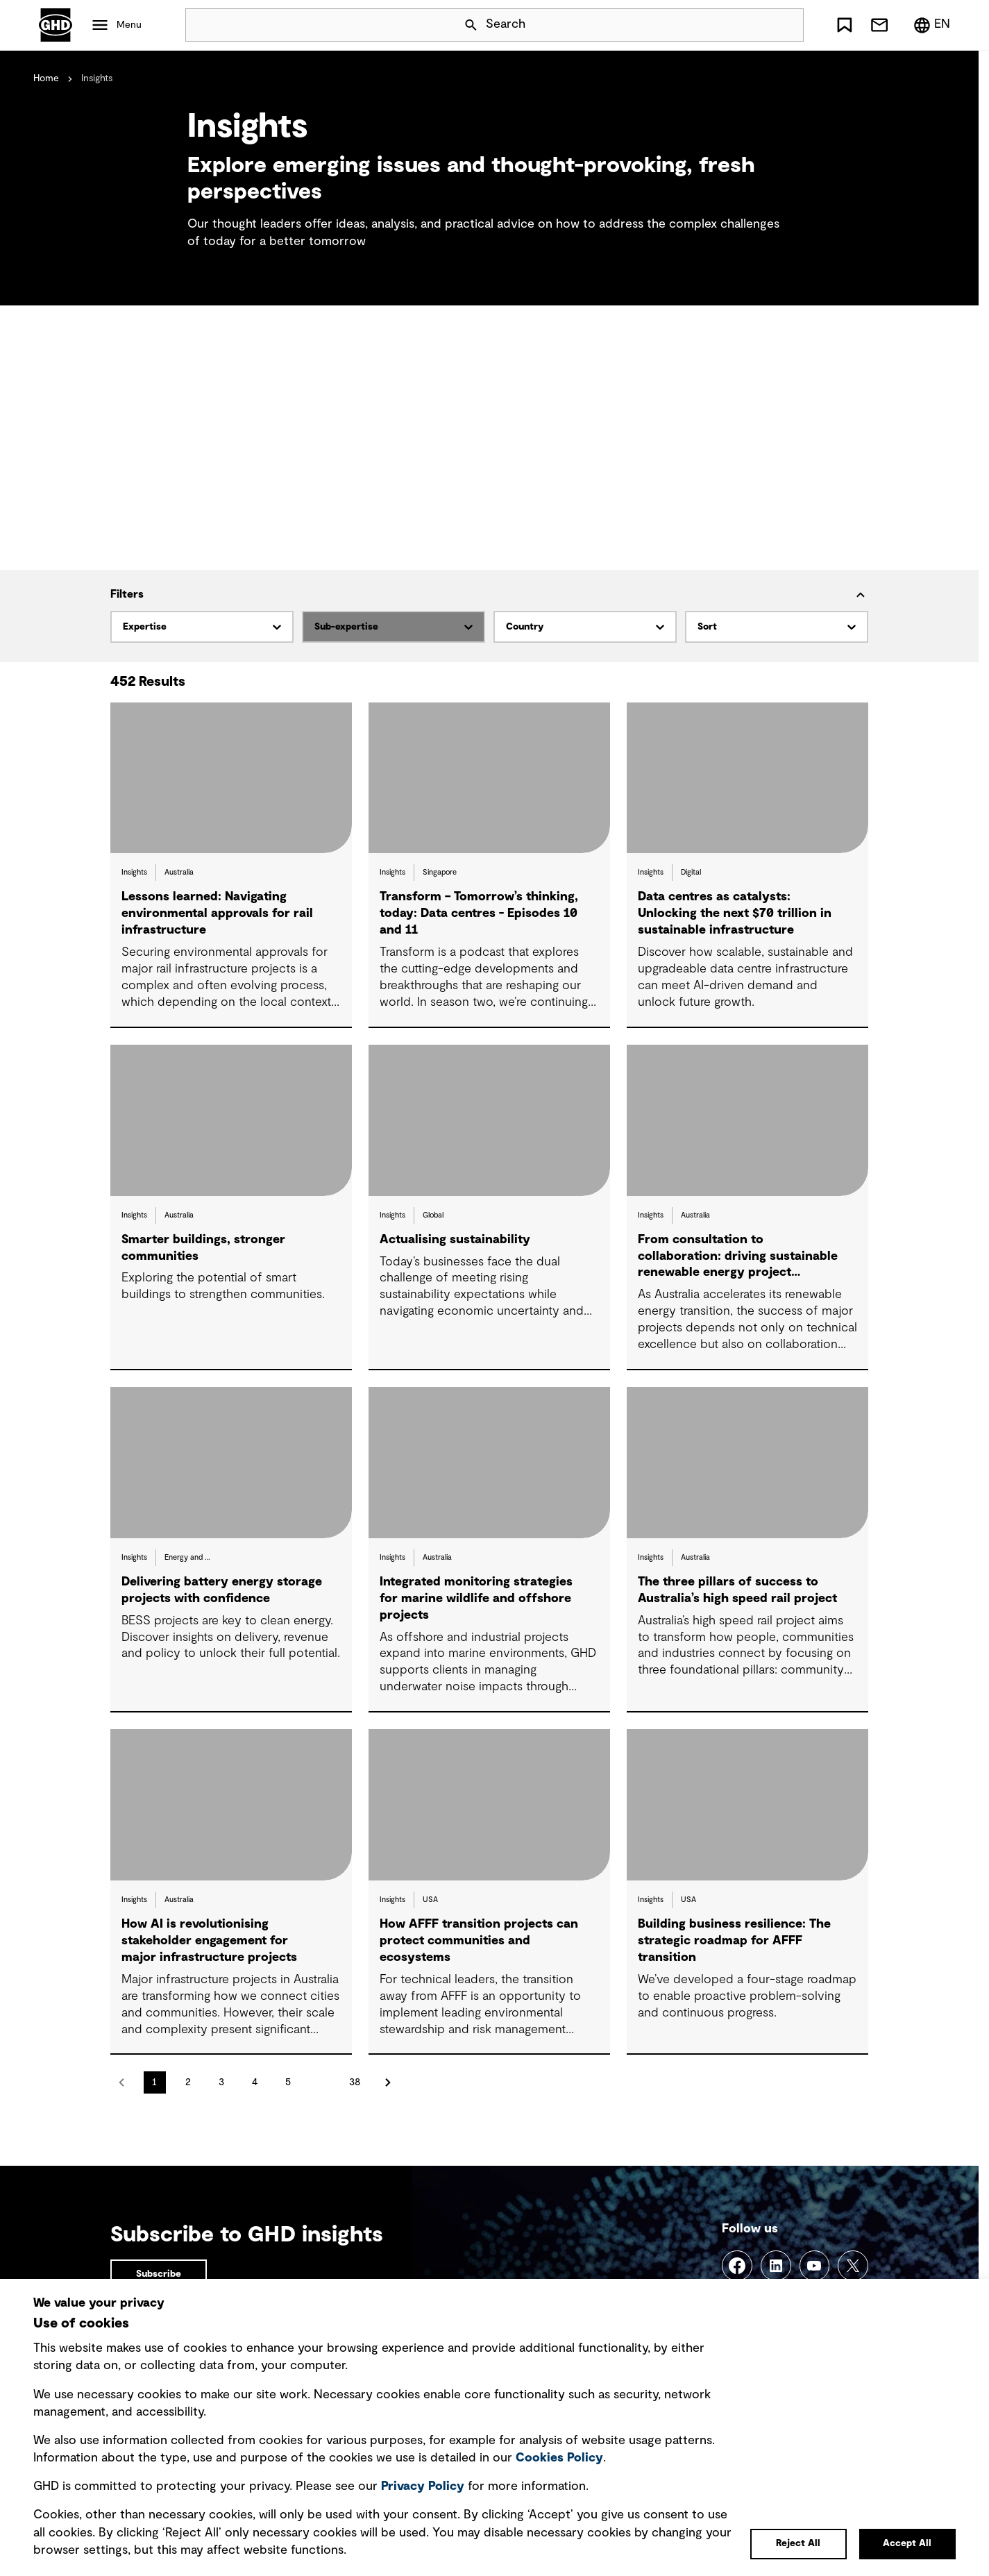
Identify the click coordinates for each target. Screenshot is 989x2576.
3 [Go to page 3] (221, 2082)
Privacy (422, 2486)
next (388, 2082)
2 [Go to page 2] (188, 2082)
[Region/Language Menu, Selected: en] (931, 25)
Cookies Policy (559, 2458)
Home (46, 78)
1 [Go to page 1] (154, 2082)
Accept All (907, 2543)
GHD (55, 25)
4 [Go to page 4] (254, 2082)
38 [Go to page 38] (354, 2082)
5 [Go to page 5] (288, 2082)
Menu (129, 25)
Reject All (798, 2543)
